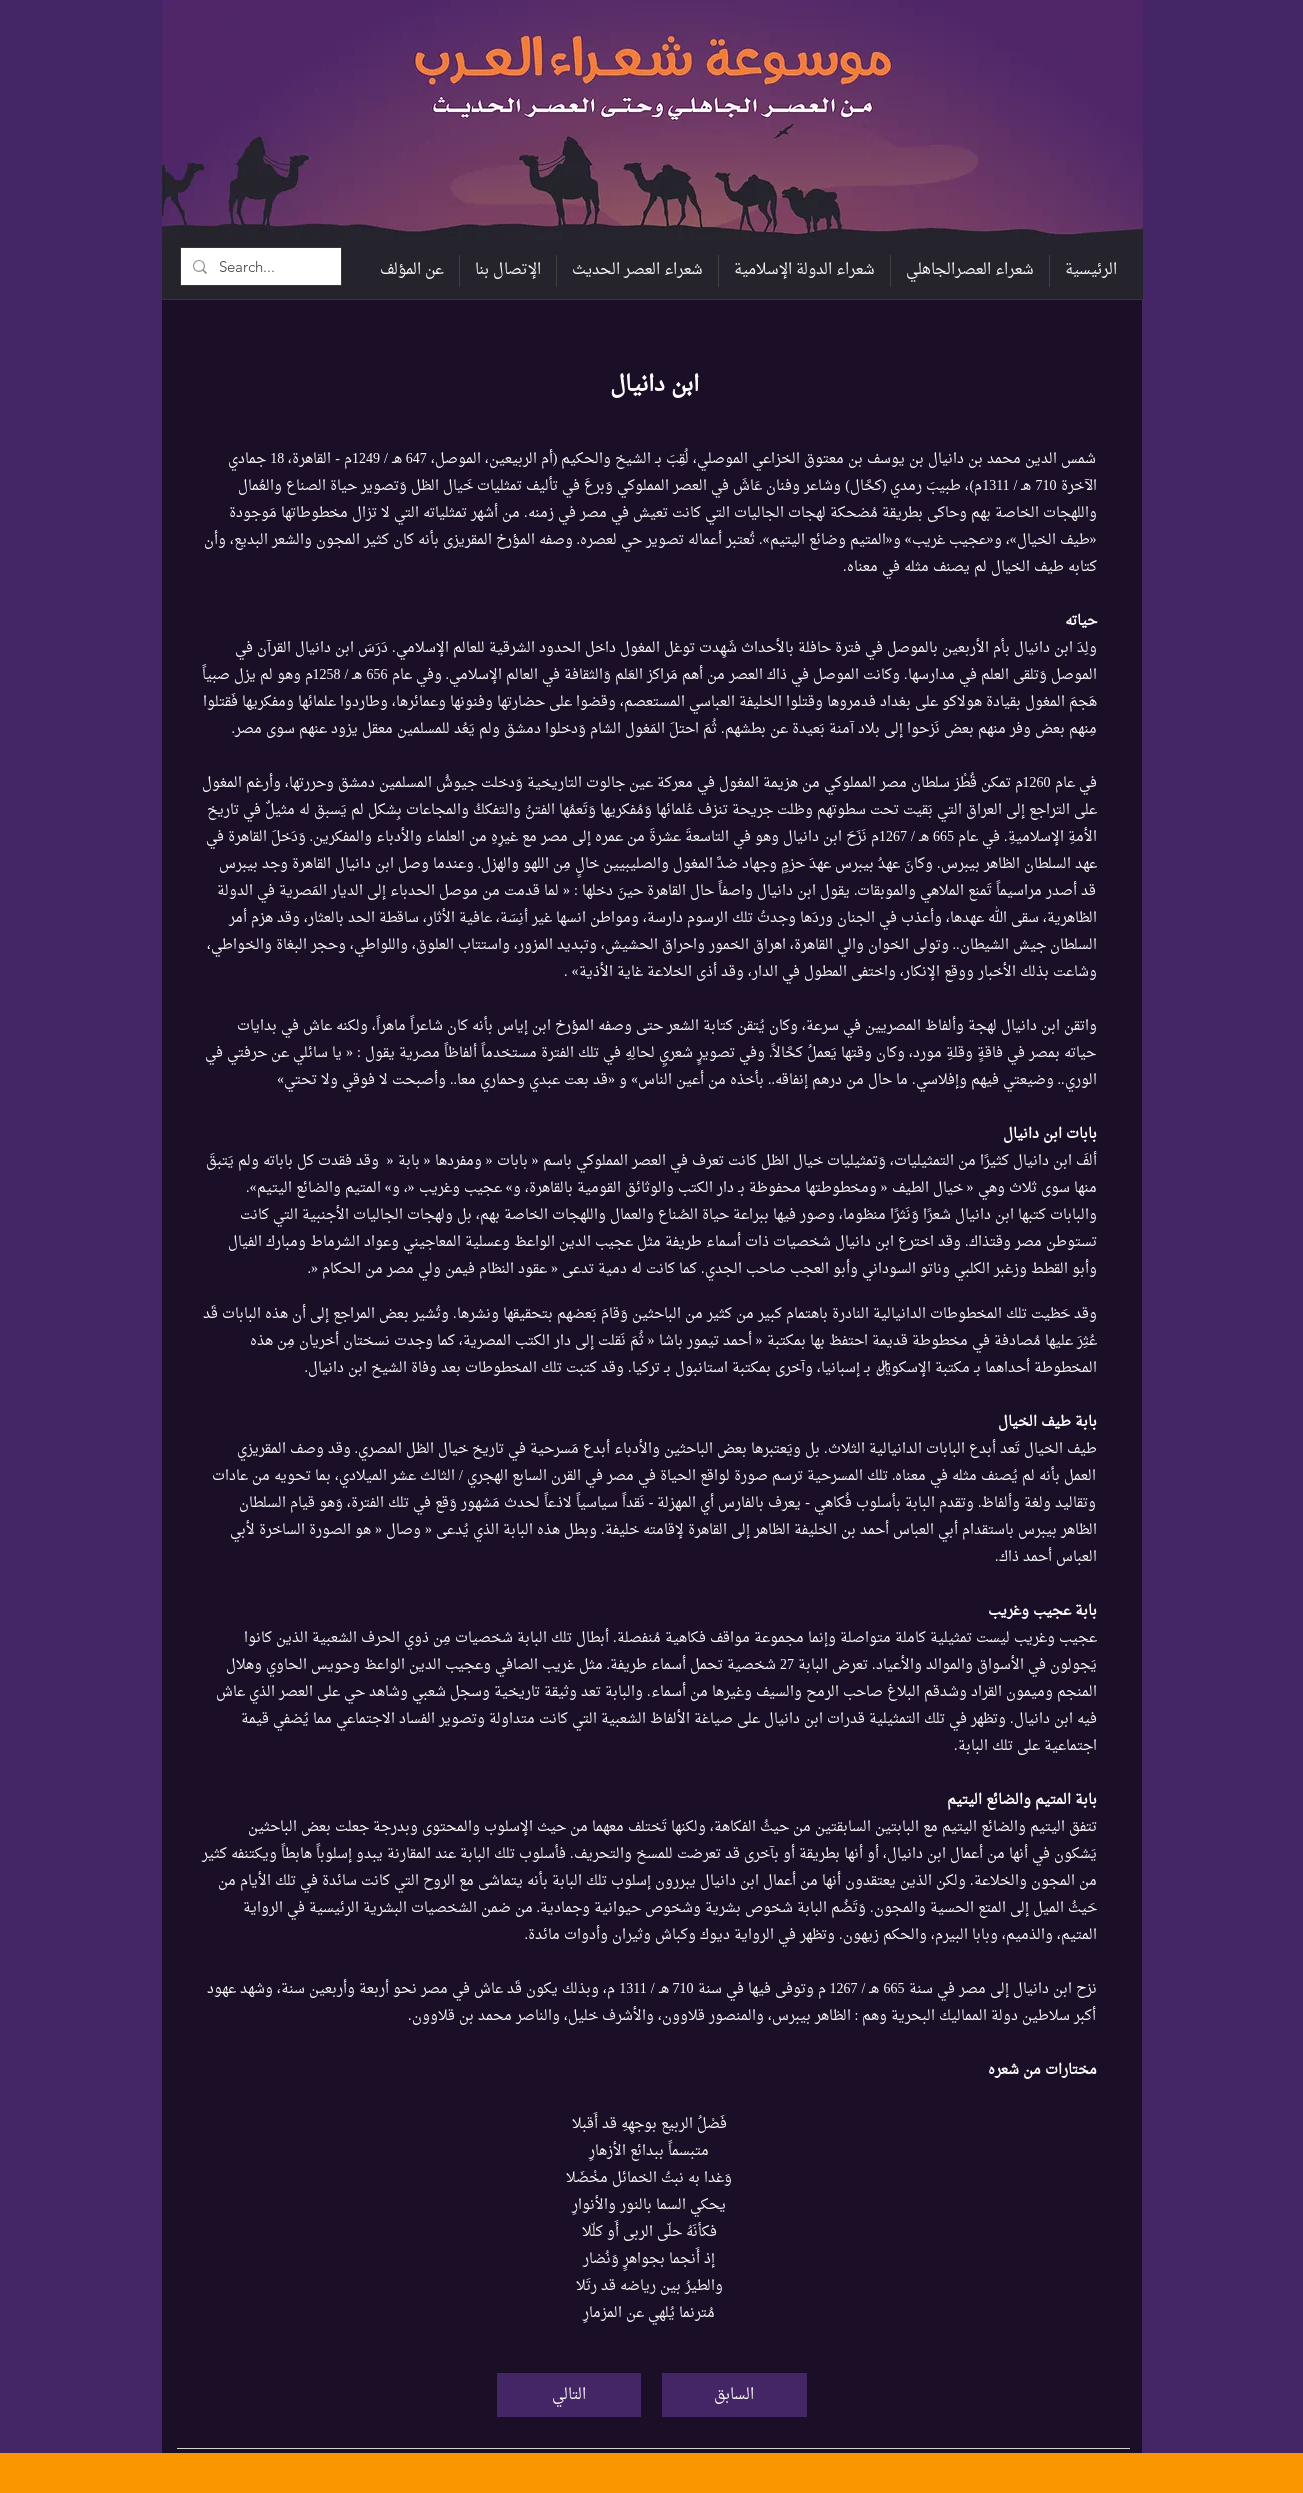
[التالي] (569, 2395)
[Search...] (259, 266)
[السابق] (734, 2395)
